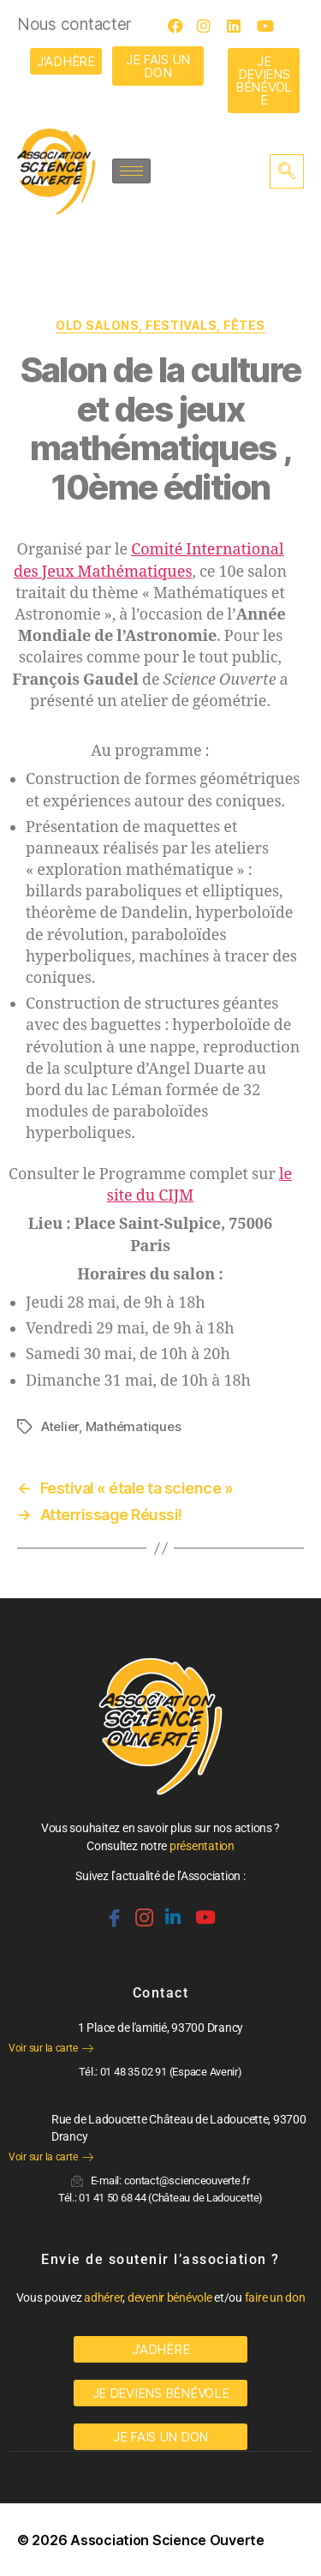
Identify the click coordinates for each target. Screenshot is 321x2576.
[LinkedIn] (240, 26)
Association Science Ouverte (167, 2540)
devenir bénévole (170, 2297)
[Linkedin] (171, 1910)
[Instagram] (210, 26)
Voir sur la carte (51, 2048)
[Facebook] (180, 26)
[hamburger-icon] (131, 171)
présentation (202, 1846)
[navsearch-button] (287, 171)
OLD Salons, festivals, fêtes (160, 325)
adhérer (103, 2297)
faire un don (275, 2297)
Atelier (60, 1426)
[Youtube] (269, 26)
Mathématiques (133, 1426)
